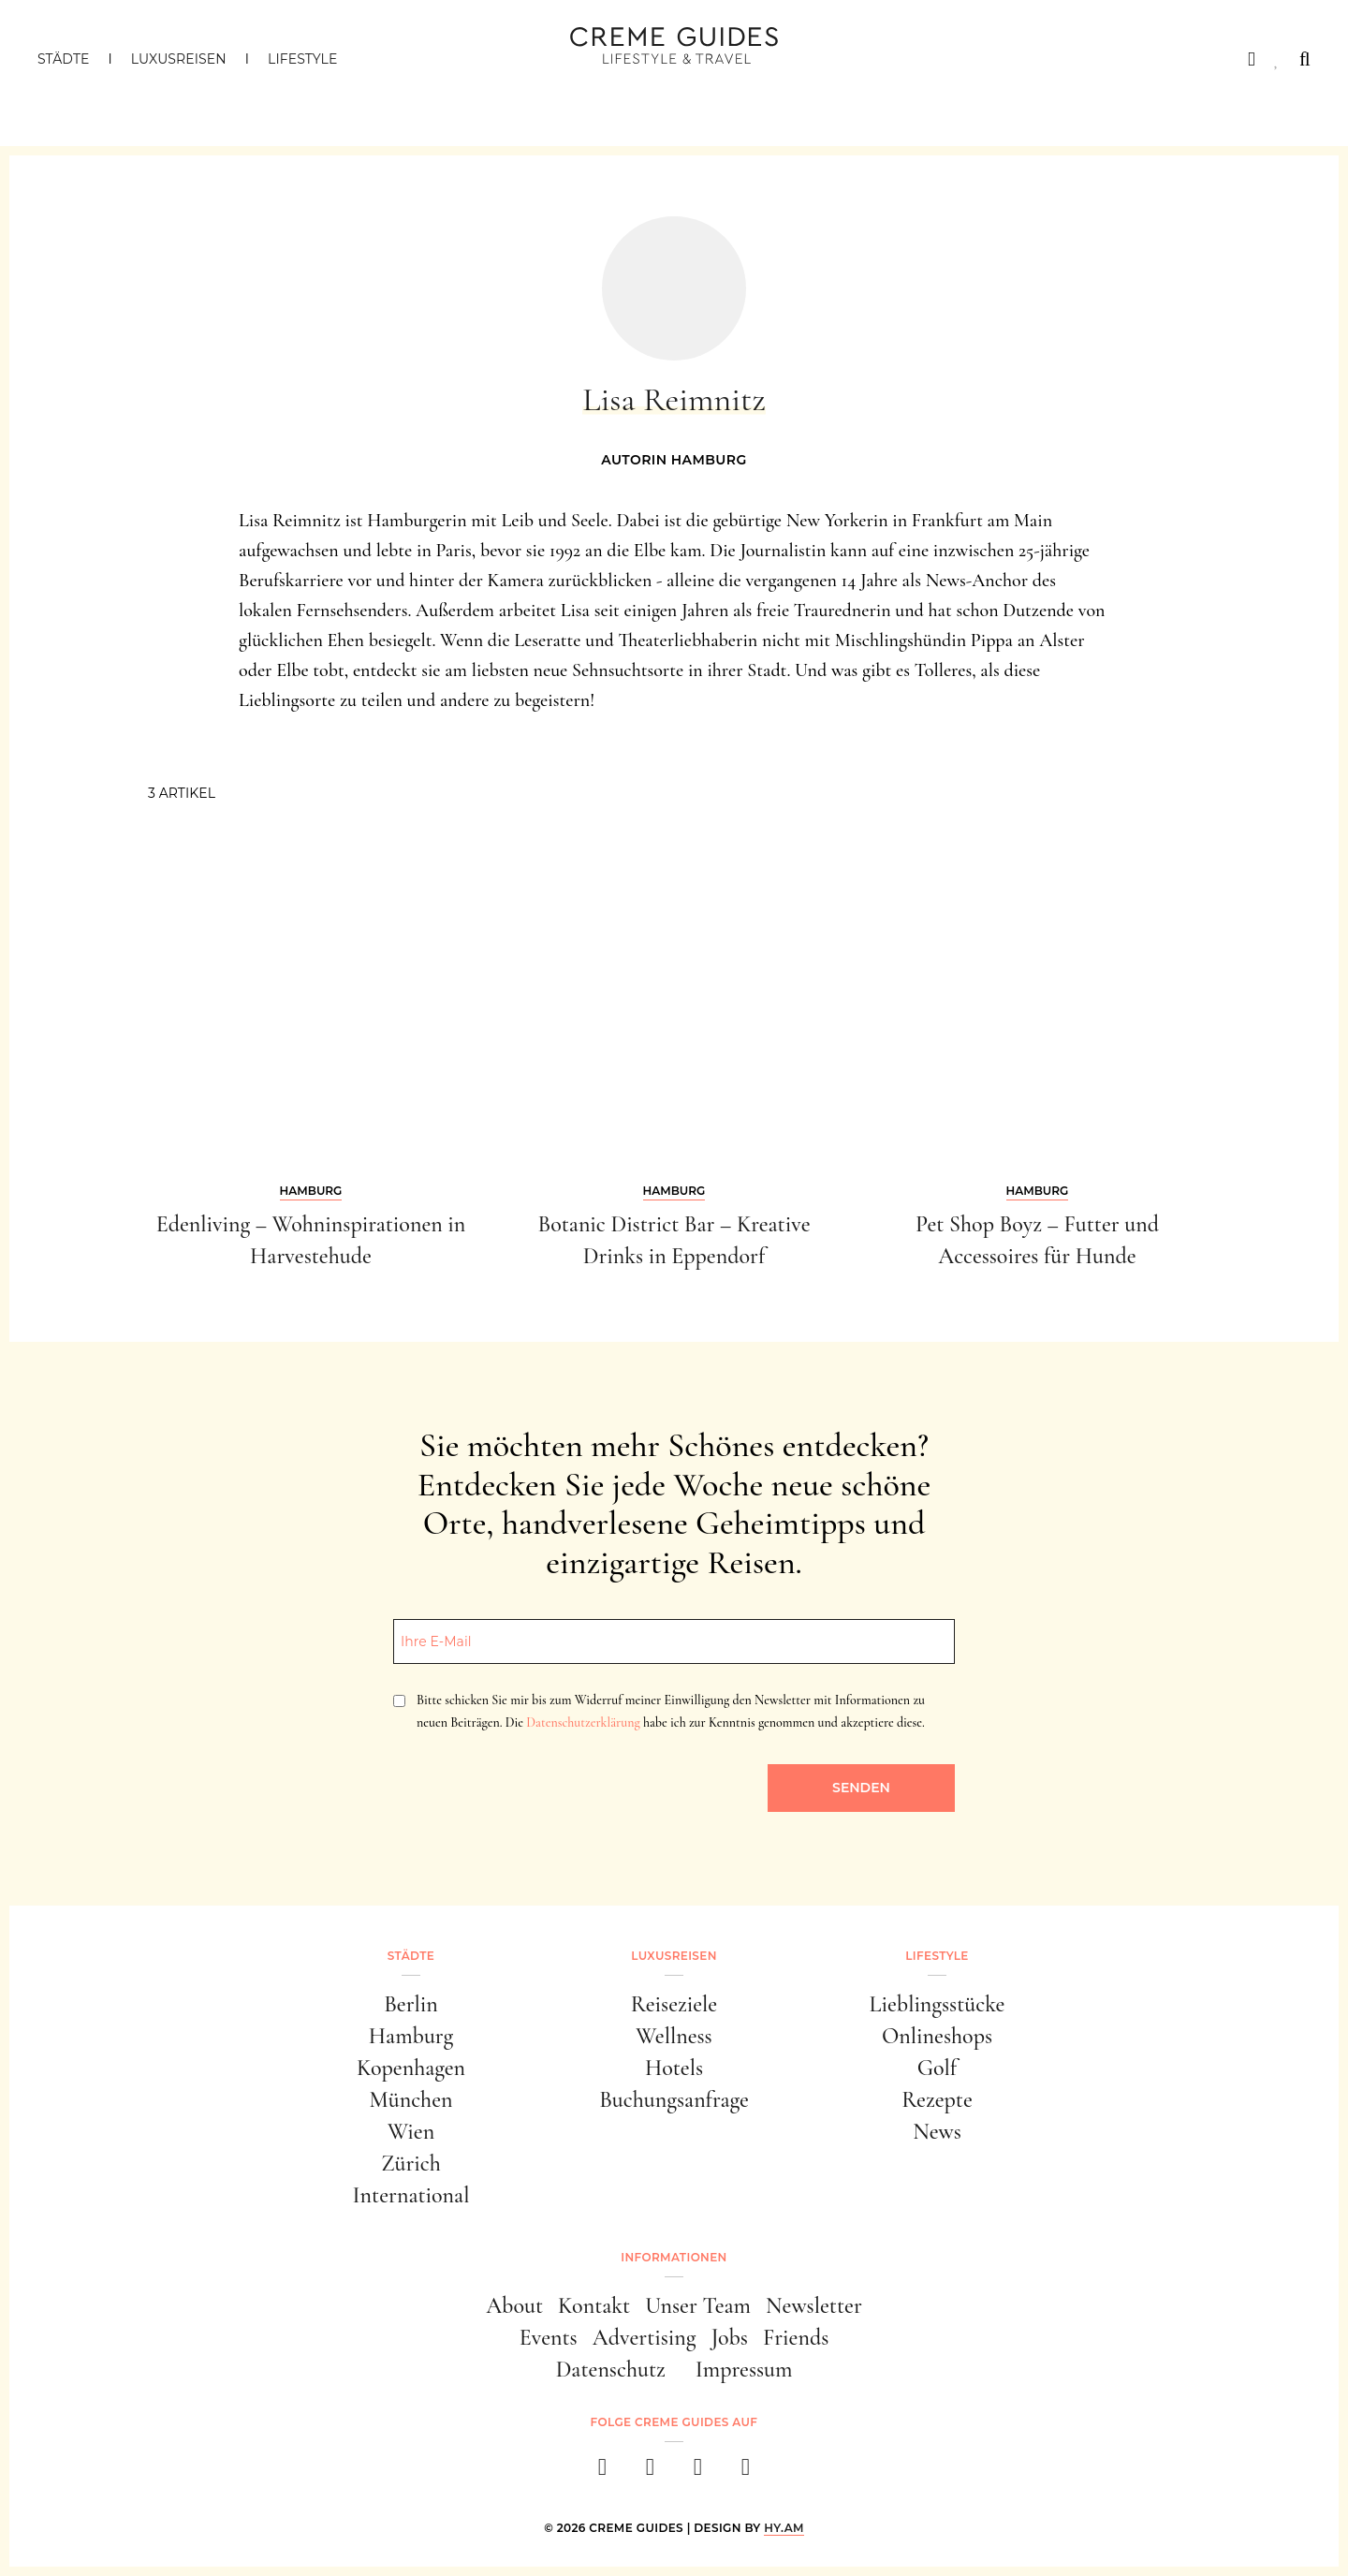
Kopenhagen (411, 2068)
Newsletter (814, 2305)
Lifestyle (302, 59)
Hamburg (411, 2036)
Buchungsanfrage (674, 2099)
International (411, 2195)
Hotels (674, 2068)
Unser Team (698, 2305)
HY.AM (784, 2528)
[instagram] (650, 2472)
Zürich (411, 2163)
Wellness (673, 2036)
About (514, 2305)
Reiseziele (674, 2004)
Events (549, 2337)
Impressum (744, 2369)
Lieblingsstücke (937, 2004)
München (411, 2099)
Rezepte (937, 2099)
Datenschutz (611, 2369)
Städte (63, 59)
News (937, 2131)
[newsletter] (745, 2472)
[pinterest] (698, 2472)
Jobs (729, 2337)
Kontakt (594, 2305)
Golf (937, 2068)
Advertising (644, 2337)
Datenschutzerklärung (582, 1722)
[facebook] (602, 2472)
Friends (795, 2337)
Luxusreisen (179, 59)
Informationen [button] (673, 2257)
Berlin (411, 2004)
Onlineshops (937, 2036)
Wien (411, 2131)
